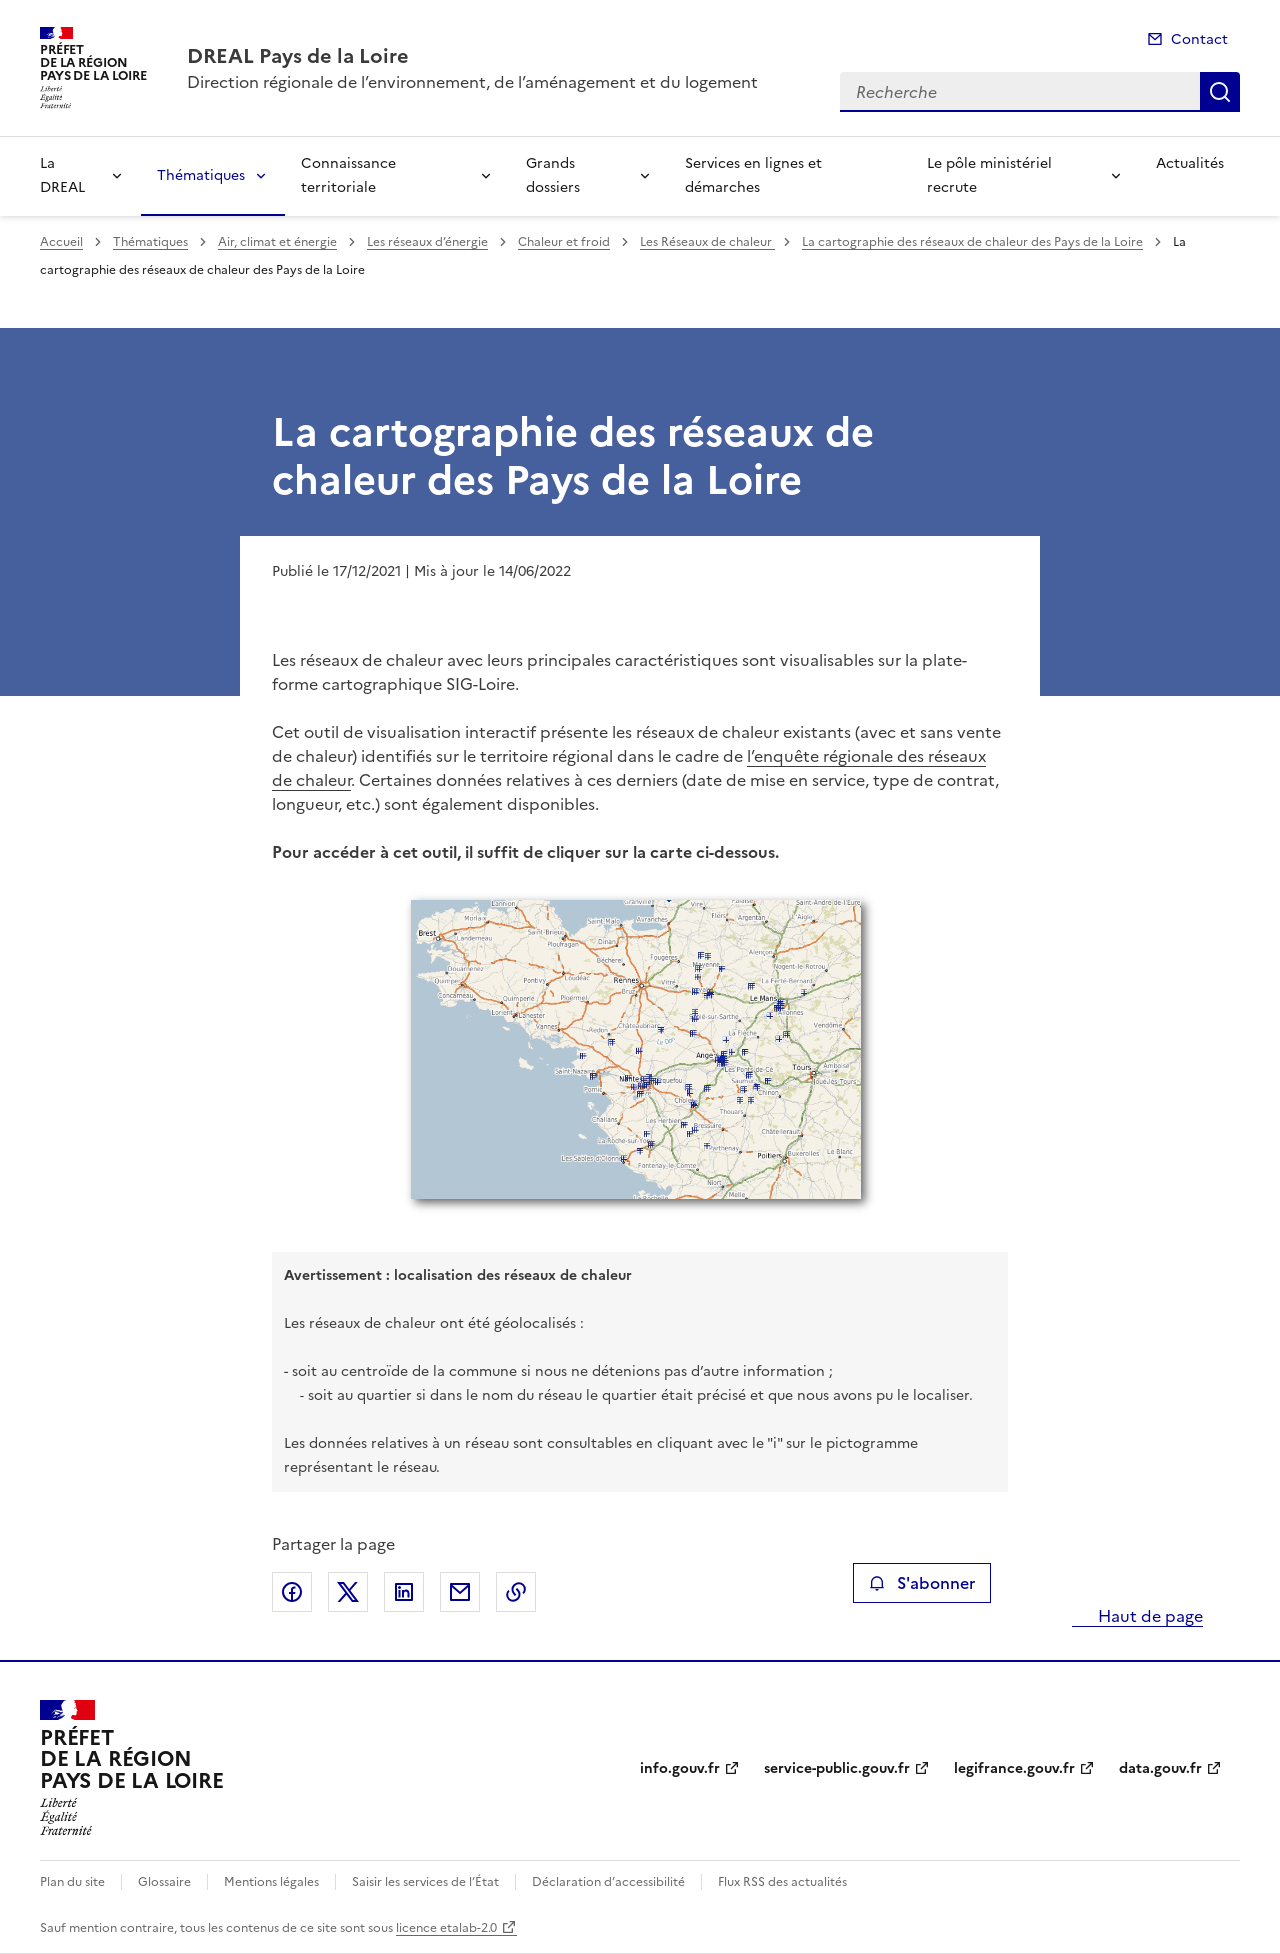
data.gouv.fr (1160, 1768)
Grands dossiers (553, 175)
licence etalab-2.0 (446, 1928)
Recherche (1220, 92)
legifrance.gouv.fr (1014, 1768)
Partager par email (460, 1592)
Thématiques (201, 175)
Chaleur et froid (564, 242)
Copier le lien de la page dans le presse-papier (516, 1592)
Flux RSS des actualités (782, 1882)
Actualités (1190, 163)
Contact (1199, 39)
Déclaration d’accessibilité (608, 1882)
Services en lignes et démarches (753, 175)
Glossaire (164, 1882)
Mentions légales (271, 1882)
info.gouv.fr (680, 1768)
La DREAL (62, 175)
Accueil (61, 242)
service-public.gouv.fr (837, 1768)
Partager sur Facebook (292, 1592)
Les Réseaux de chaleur (707, 242)
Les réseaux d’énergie (427, 242)
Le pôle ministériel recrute (989, 175)
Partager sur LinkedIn (404, 1592)
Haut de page (1148, 1616)
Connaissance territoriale (348, 175)
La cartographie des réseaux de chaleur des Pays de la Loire (972, 242)
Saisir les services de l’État (425, 1882)
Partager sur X (348, 1592)
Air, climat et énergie (277, 242)
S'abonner (921, 1583)
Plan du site (72, 1882)
